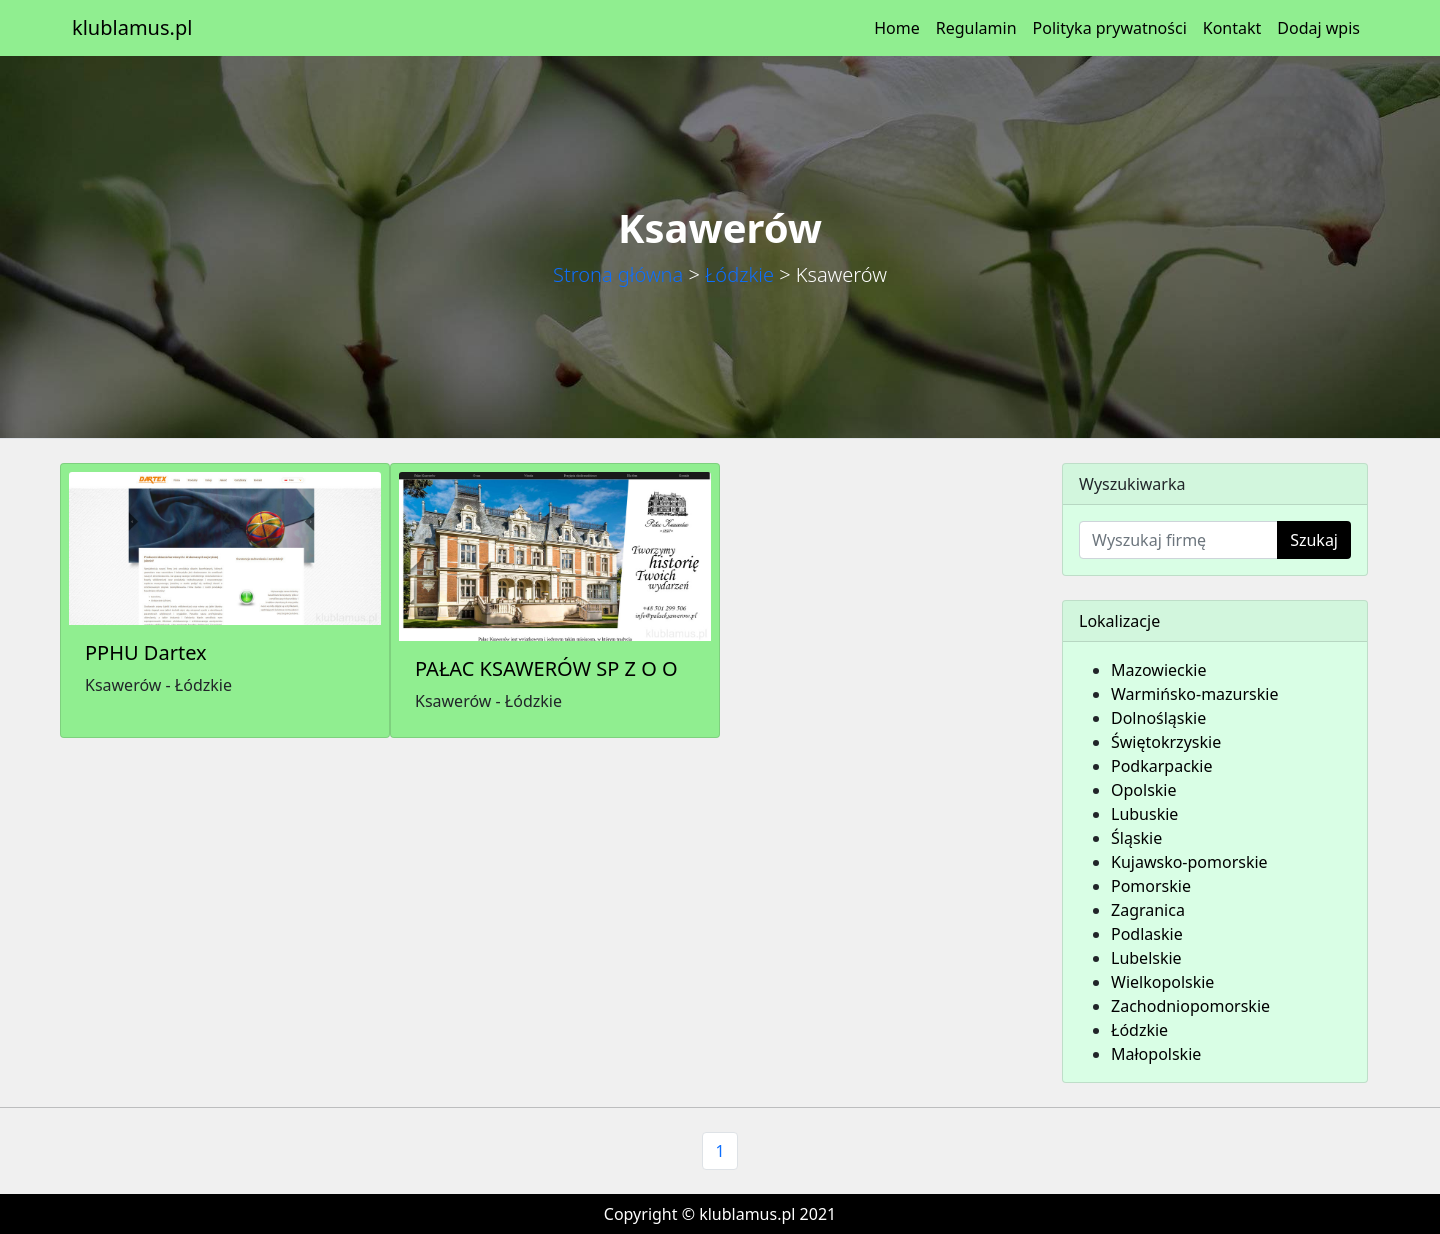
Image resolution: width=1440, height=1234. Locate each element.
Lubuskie (1144, 814)
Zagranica (1148, 910)
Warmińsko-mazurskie (1194, 694)
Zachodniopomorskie (1190, 1006)
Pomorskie (1151, 886)
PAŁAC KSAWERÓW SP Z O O (546, 668)
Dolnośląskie (1158, 718)
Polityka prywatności (1110, 28)
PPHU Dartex (146, 652)
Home (897, 28)
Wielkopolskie (1162, 982)
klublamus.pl (132, 27)
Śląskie (1136, 838)
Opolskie (1144, 790)
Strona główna (618, 274)
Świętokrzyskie (1166, 742)
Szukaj (1314, 540)
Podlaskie (1147, 934)
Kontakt (1232, 28)
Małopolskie (1156, 1054)
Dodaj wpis (1318, 28)
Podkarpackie (1162, 766)
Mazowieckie (1158, 670)
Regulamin (976, 28)
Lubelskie (1146, 958)
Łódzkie (739, 274)
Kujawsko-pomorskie (1189, 862)
